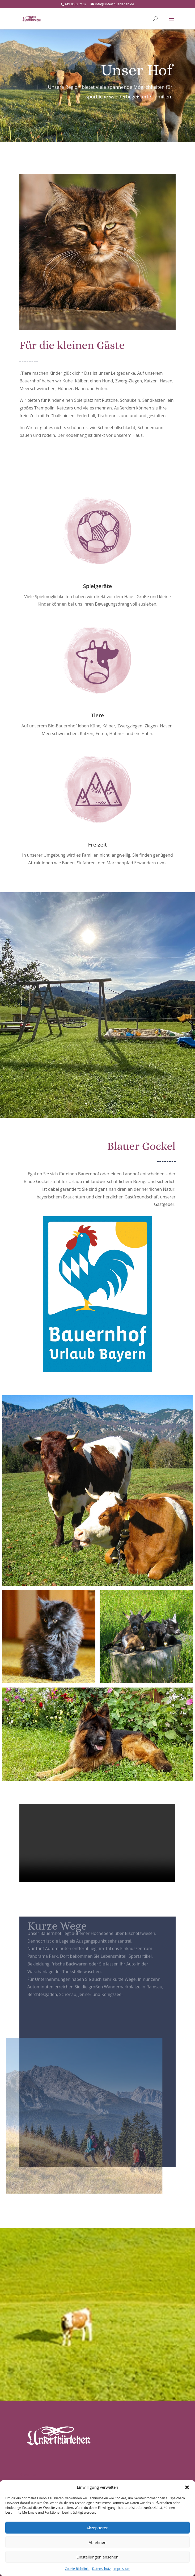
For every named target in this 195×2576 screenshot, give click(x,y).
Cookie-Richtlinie (77, 2568)
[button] (187, 2487)
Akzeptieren (97, 2527)
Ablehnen (98, 2542)
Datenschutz (101, 2568)
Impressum (121, 2568)
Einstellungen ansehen (97, 2557)
